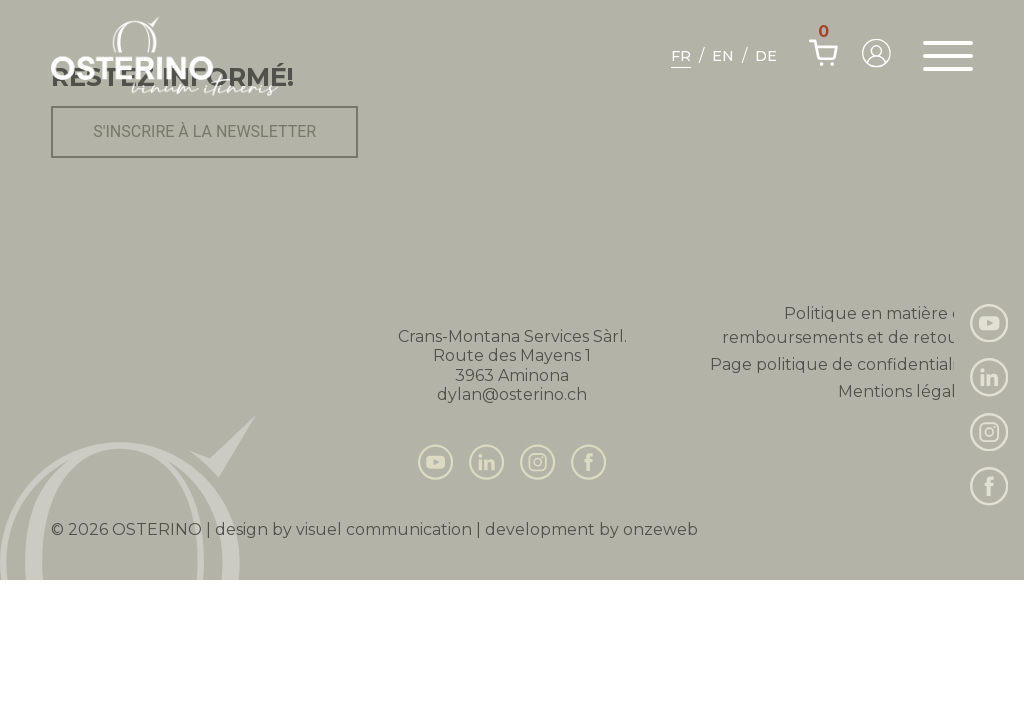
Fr (681, 56)
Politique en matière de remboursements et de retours (847, 325)
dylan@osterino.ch (512, 394)
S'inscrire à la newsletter (204, 131)
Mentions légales (905, 391)
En (723, 56)
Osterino (157, 529)
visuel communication (384, 529)
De (766, 56)
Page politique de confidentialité (841, 364)
